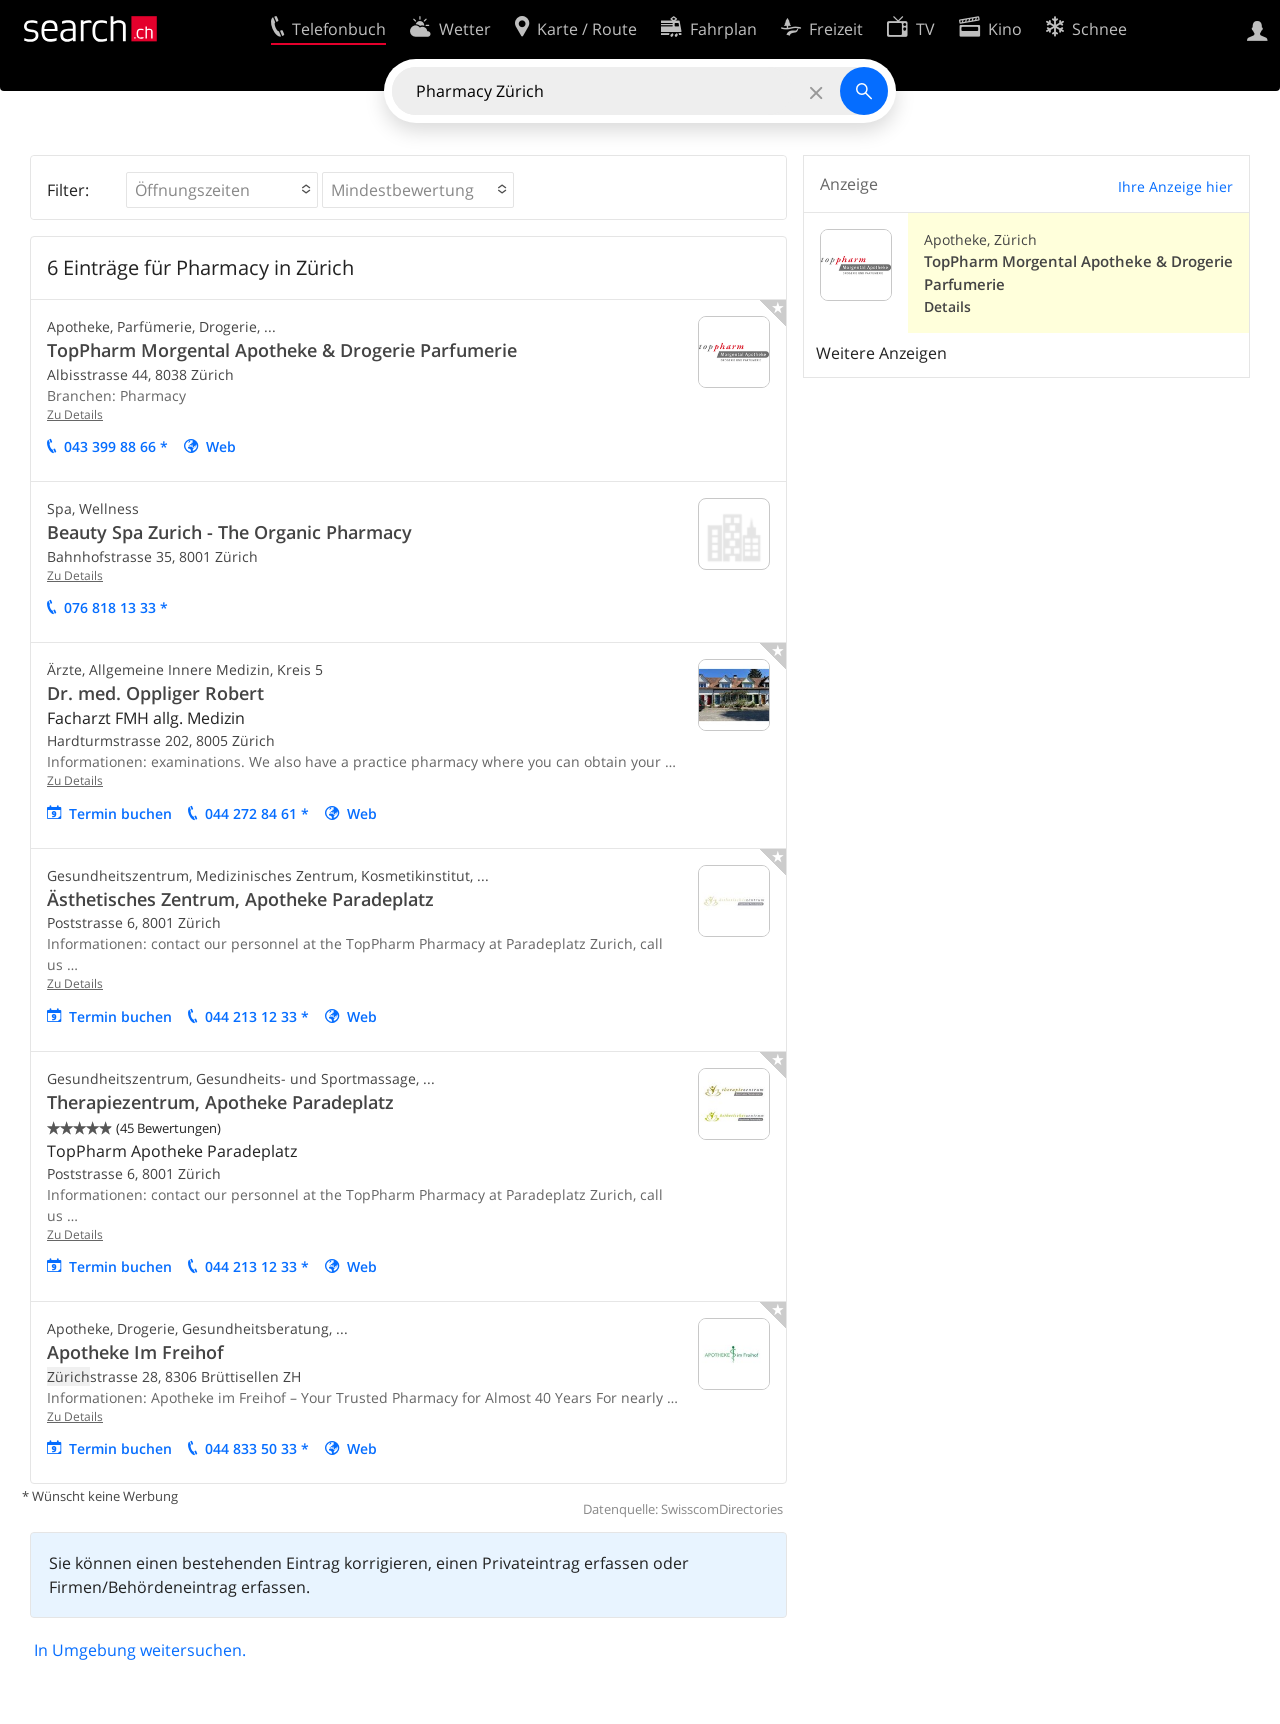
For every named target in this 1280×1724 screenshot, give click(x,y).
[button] (222, 190)
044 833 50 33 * (257, 1448)
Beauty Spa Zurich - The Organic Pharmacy (229, 532)
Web (221, 446)
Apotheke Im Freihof (135, 1352)
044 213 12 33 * (257, 1016)
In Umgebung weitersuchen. (140, 1650)
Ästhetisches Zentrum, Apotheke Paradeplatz (240, 899)
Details (947, 306)
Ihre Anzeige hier (1175, 186)
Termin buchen (120, 813)
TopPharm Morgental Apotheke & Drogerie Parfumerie (282, 350)
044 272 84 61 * (257, 813)
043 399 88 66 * (116, 446)
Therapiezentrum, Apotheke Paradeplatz (220, 1102)
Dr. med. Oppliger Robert (155, 693)
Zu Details (75, 414)
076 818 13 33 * (116, 607)
